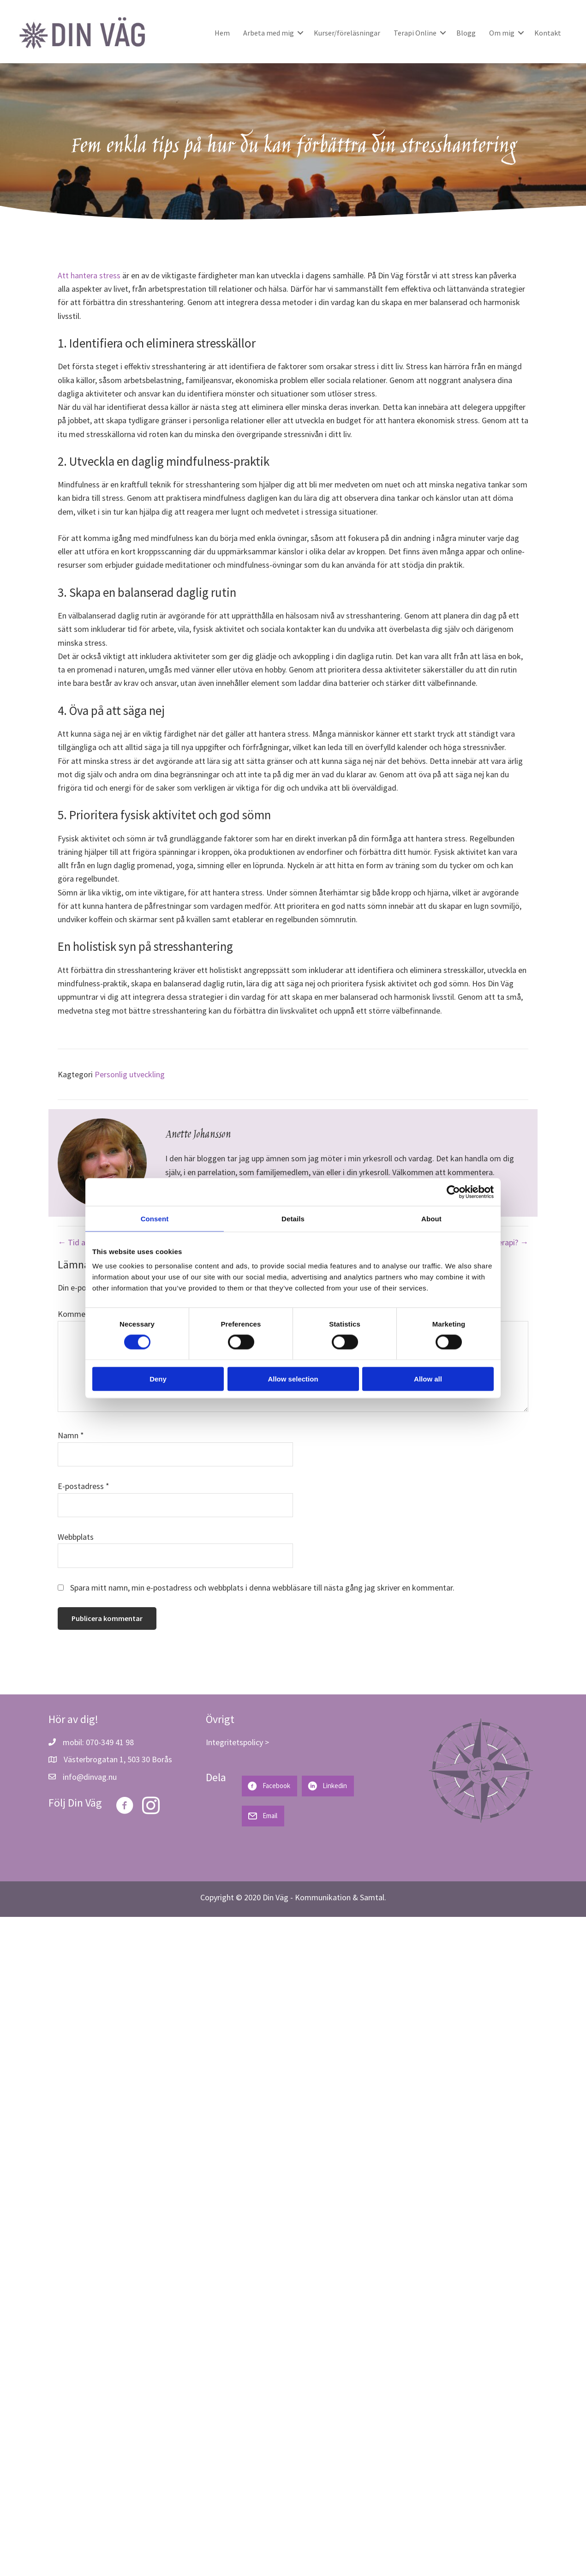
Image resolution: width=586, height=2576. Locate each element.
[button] (300, 33)
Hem (222, 32)
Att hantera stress (89, 275)
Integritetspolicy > (237, 1742)
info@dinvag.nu (90, 1776)
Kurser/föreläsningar (347, 32)
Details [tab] (293, 1218)
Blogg (466, 32)
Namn (71, 1435)
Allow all (428, 1379)
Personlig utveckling (130, 1074)
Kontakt (547, 32)
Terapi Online (415, 32)
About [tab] (431, 1218)
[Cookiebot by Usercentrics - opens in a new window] (453, 1192)
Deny (158, 1379)
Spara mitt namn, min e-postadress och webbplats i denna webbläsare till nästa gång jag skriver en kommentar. (262, 1587)
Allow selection (293, 1379)
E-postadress (83, 1486)
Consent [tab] (155, 1218)
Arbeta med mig (268, 32)
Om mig (501, 32)
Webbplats (76, 1536)
